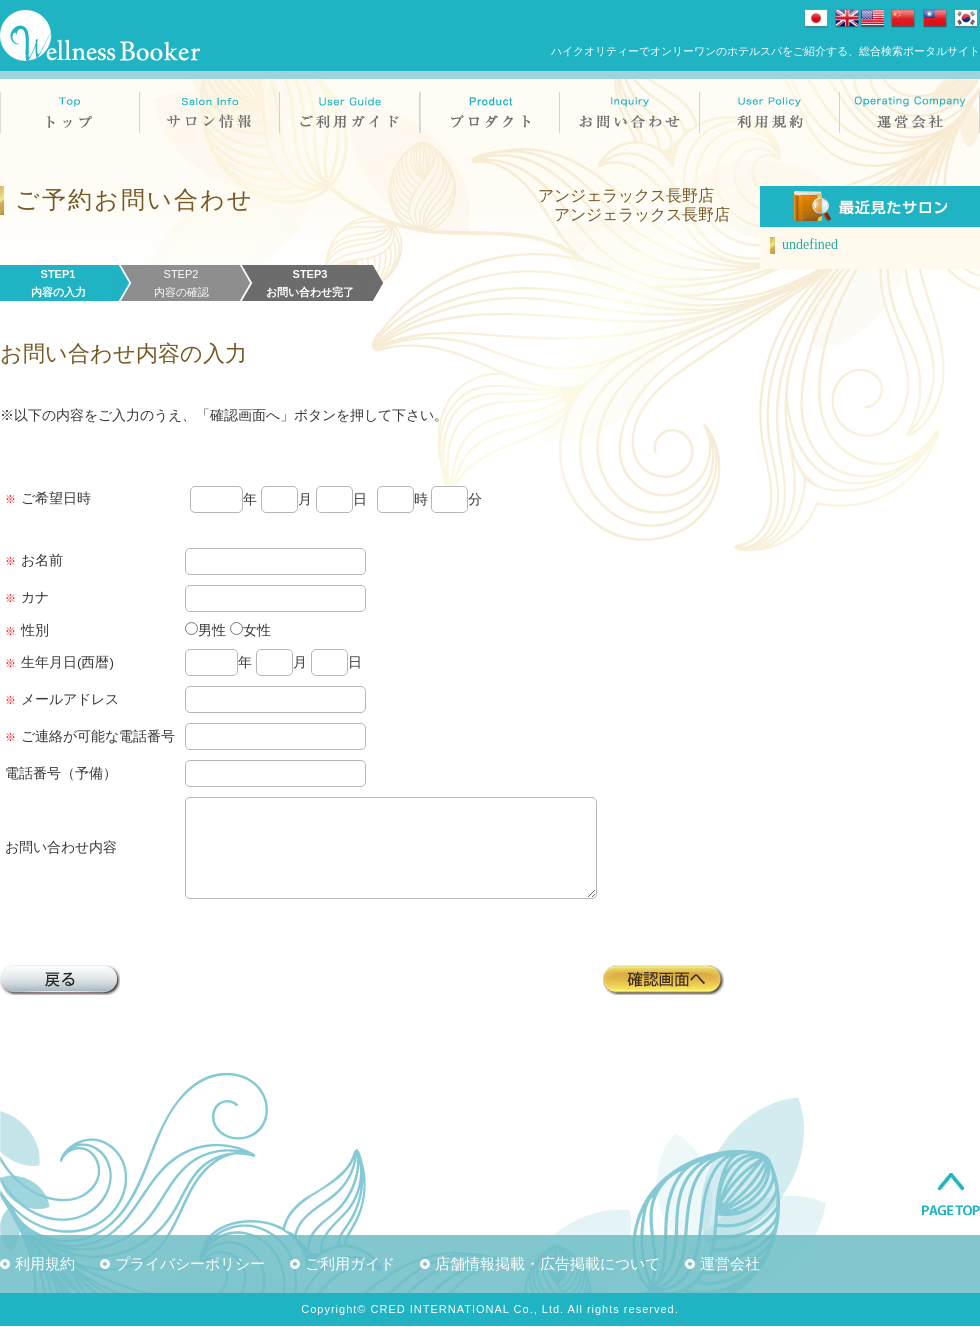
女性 (257, 630)
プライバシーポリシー (190, 1264)
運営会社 (730, 1264)
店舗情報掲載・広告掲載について (547, 1264)
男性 (212, 630)
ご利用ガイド (350, 1264)
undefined (810, 244)
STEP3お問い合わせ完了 (310, 283)
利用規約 (45, 1264)
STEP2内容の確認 (181, 283)
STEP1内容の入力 (58, 283)
